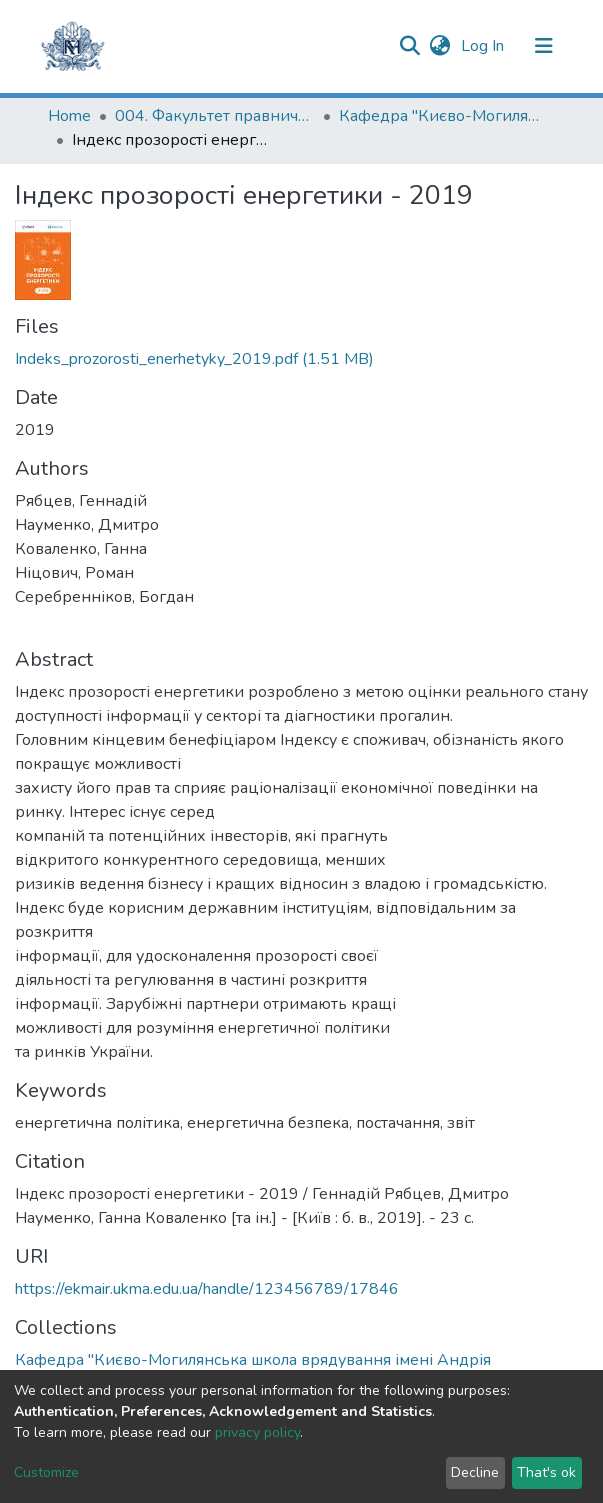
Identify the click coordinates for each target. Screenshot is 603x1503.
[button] (440, 46)
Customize (46, 1472)
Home (69, 116)
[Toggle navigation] (544, 46)
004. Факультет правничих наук (215, 116)
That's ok (546, 1472)
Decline (475, 1472)
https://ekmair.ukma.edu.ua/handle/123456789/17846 (207, 1289)
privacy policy (257, 1432)
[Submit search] (410, 46)
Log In (484, 46)
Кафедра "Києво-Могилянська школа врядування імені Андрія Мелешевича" (439, 116)
